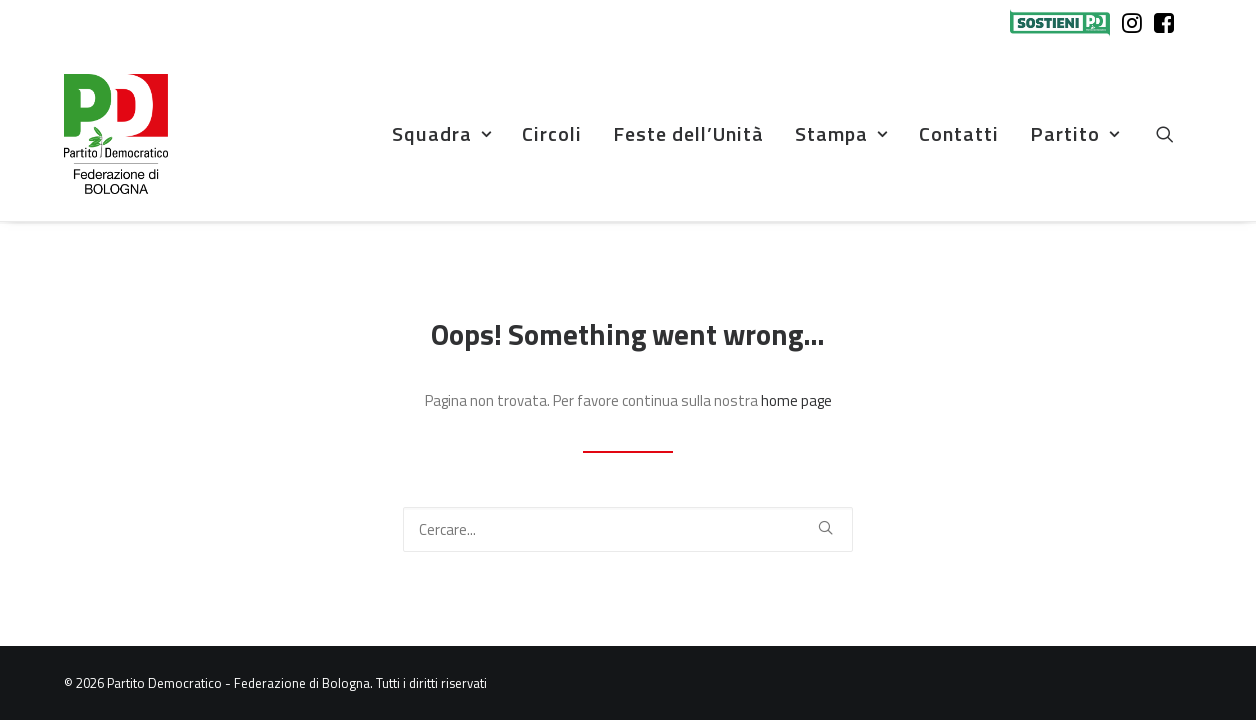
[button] (1174, 134)
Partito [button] (1075, 133)
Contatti (959, 133)
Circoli (552, 133)
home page (796, 400)
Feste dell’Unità (688, 133)
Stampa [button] (841, 133)
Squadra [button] (442, 133)
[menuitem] (1064, 23)
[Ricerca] (628, 529)
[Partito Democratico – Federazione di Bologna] (116, 134)
